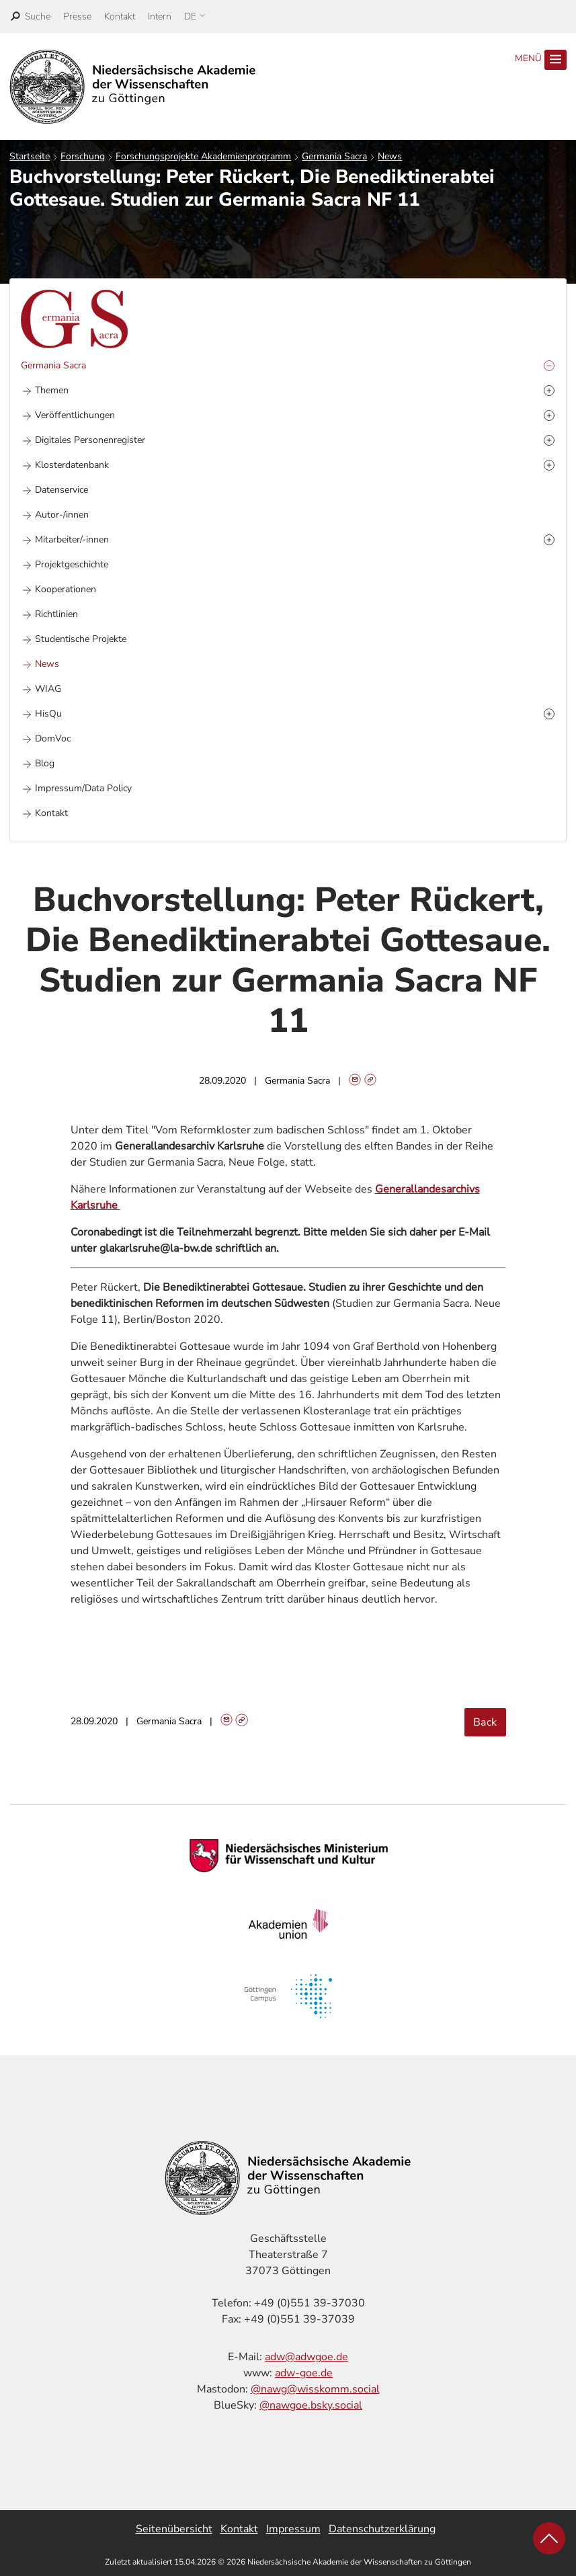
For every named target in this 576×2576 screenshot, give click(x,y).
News (390, 156)
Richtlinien (56, 614)
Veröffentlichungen (75, 415)
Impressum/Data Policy (83, 788)
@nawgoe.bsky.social (310, 2405)
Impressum (293, 2529)
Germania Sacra (334, 156)
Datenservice (61, 489)
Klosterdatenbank (72, 464)
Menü (540, 60)
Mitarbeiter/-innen (72, 539)
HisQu (48, 713)
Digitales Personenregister (90, 440)
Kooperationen (65, 589)
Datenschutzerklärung (382, 2529)
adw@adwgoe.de (306, 2356)
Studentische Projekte (80, 639)
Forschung (82, 156)
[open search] (30, 16)
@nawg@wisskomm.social (315, 2389)
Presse (77, 16)
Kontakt (119, 16)
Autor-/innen (62, 514)
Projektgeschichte (71, 564)
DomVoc (53, 738)
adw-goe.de (304, 2373)
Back (485, 1722)
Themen (52, 390)
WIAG (48, 688)
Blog (44, 763)
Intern (159, 16)
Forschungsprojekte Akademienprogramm (203, 156)
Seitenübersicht (174, 2529)
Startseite (29, 156)
